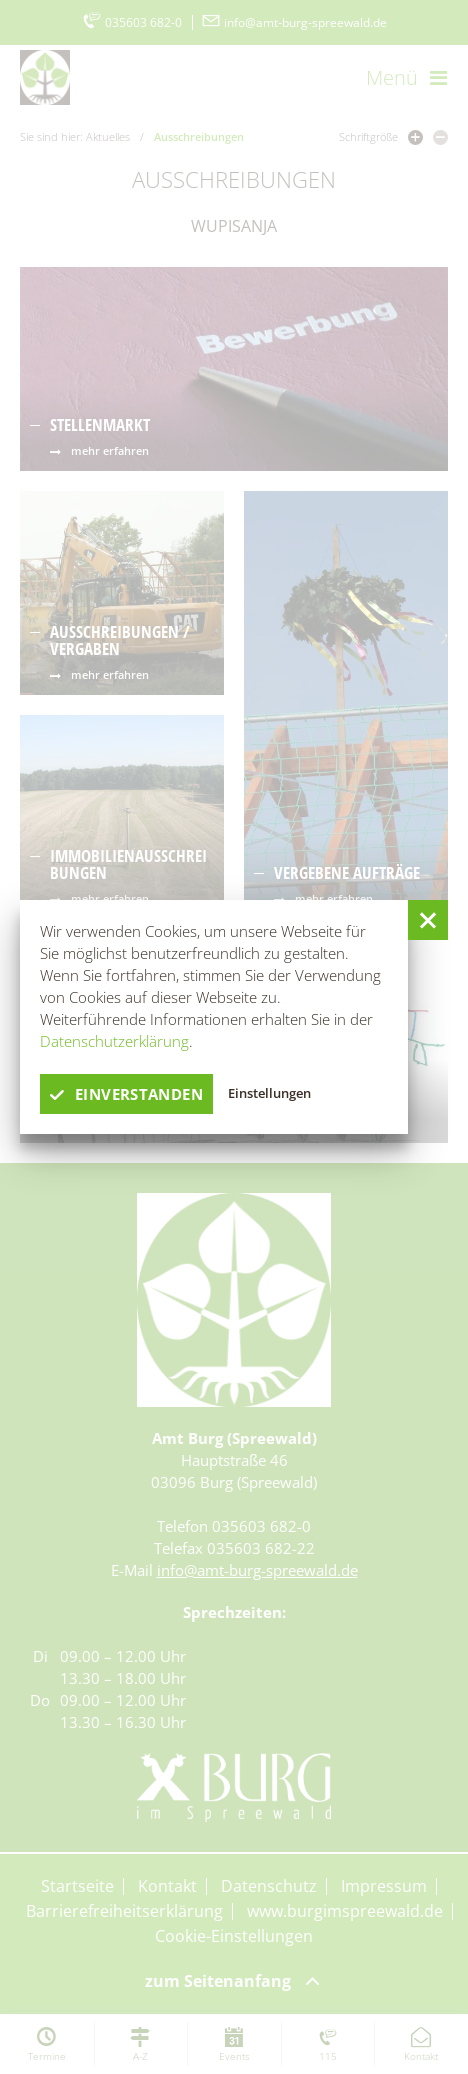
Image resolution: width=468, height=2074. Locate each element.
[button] (428, 920)
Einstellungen (269, 1093)
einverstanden (126, 1094)
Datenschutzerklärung (114, 1041)
